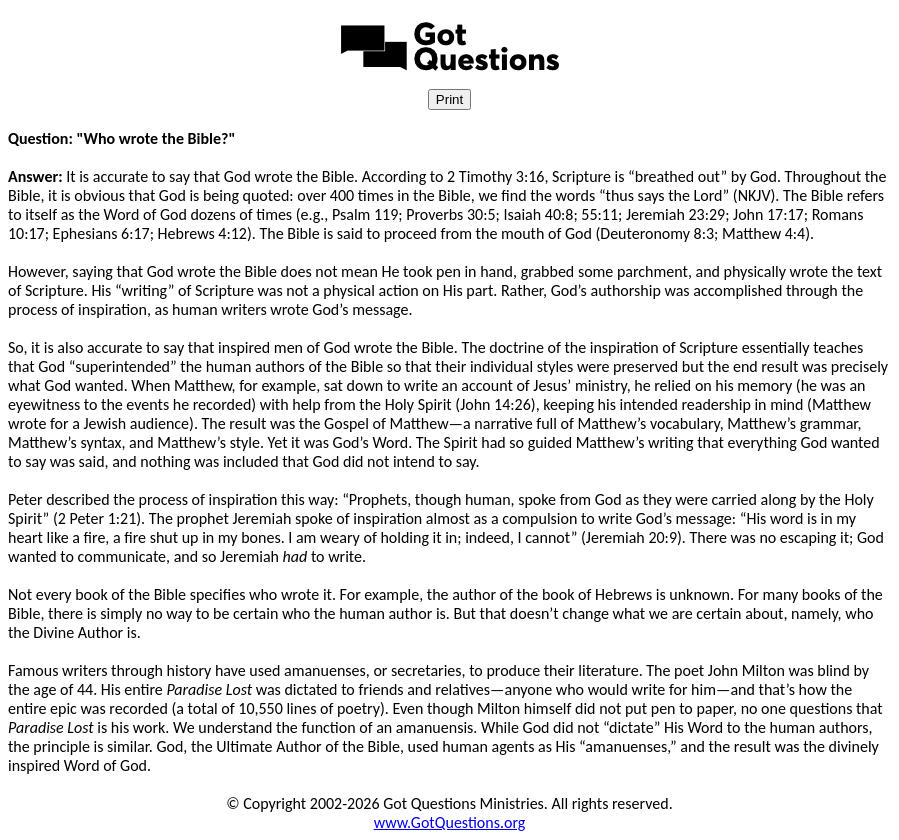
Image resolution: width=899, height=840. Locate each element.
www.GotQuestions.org (450, 822)
